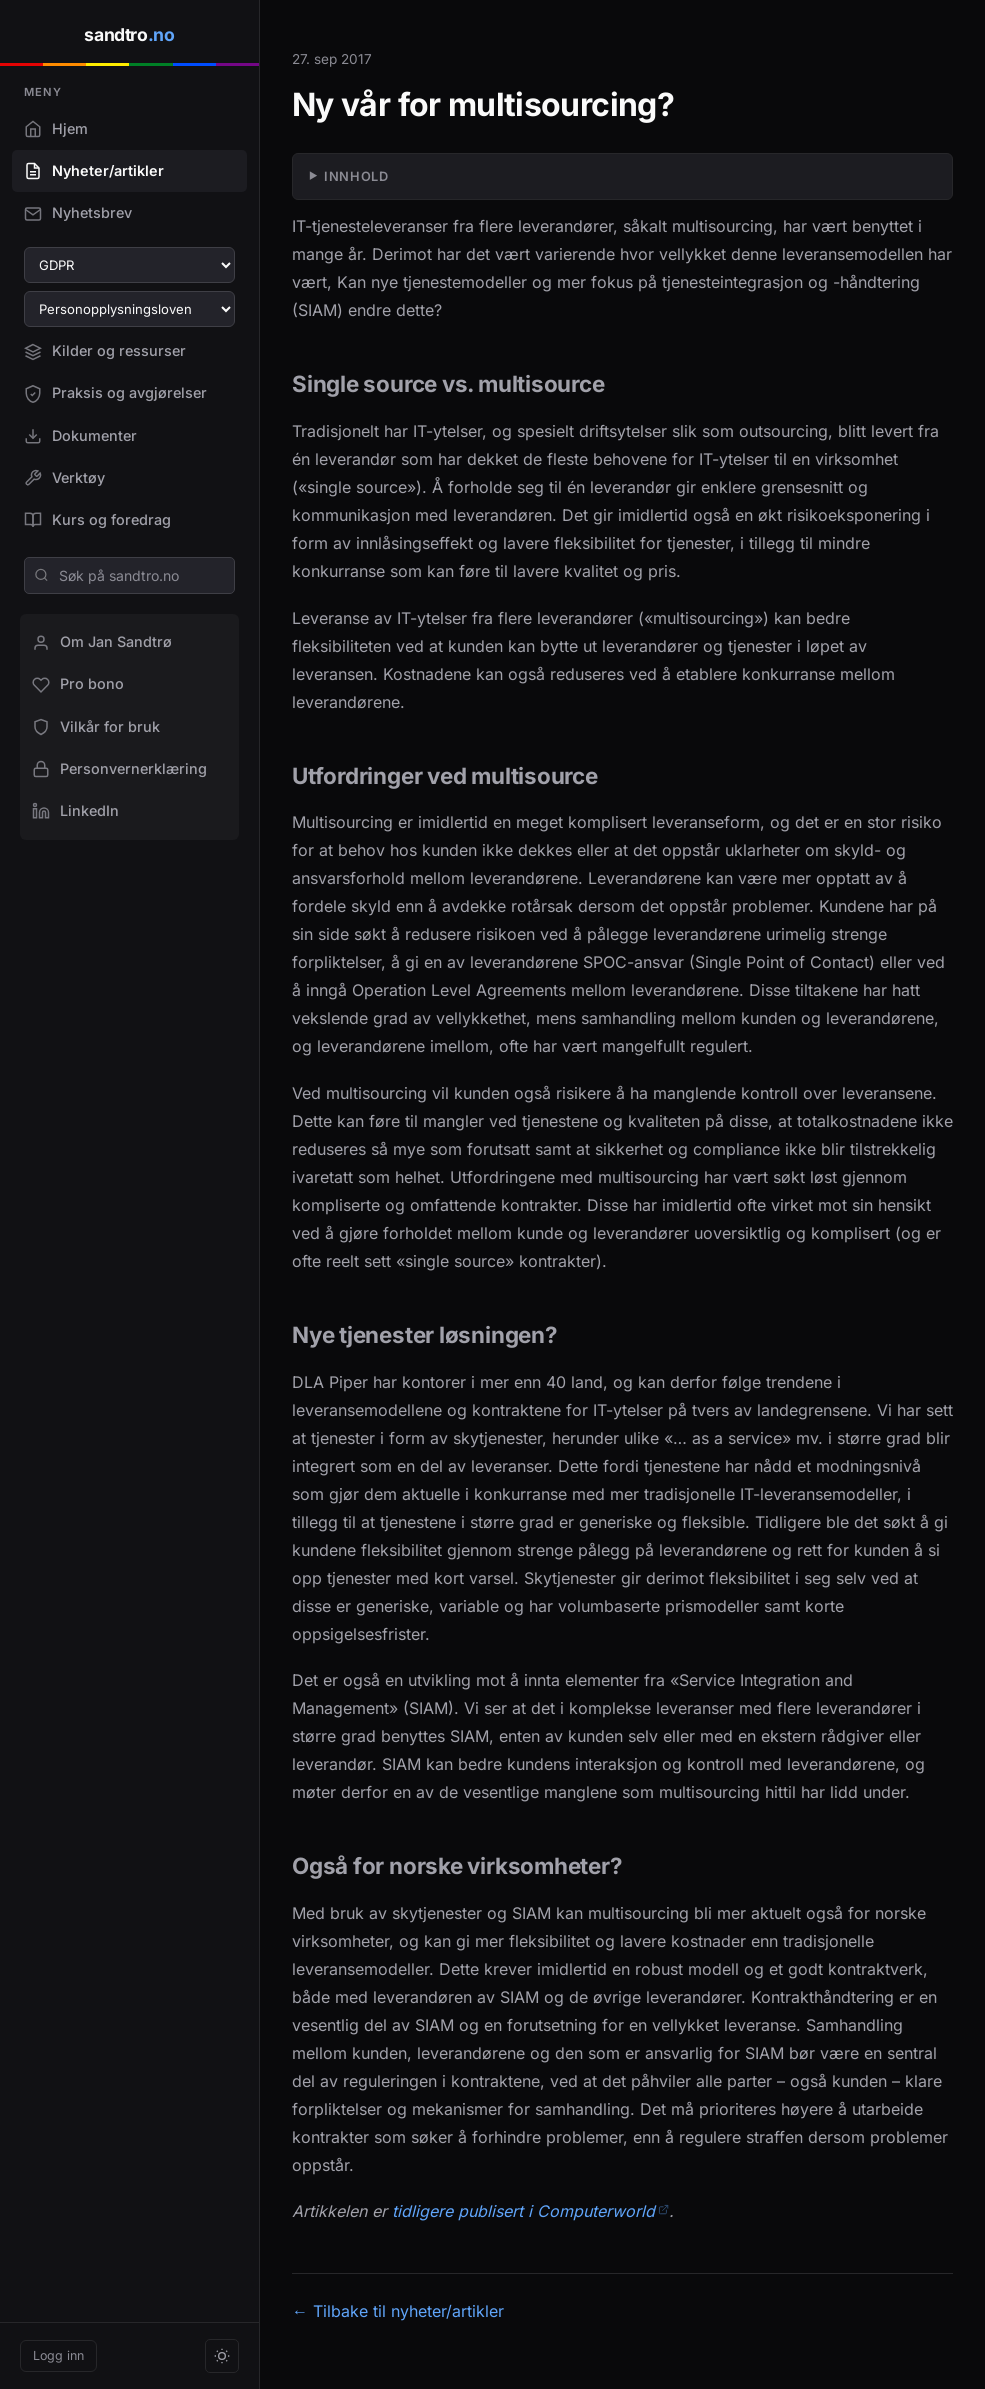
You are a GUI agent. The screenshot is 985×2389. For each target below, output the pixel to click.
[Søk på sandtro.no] (129, 575)
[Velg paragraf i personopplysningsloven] (129, 309)
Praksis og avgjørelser (115, 393)
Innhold (356, 176)
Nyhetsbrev (78, 213)
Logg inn (58, 2355)
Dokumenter (80, 436)
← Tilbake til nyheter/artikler (398, 2311)
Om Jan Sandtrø (102, 642)
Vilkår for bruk (96, 727)
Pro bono (78, 684)
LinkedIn (75, 811)
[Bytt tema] (222, 2356)
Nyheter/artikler (94, 171)
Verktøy (64, 478)
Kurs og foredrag (97, 520)
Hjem (56, 129)
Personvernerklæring (119, 769)
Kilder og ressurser (105, 351)
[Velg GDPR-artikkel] (129, 265)
